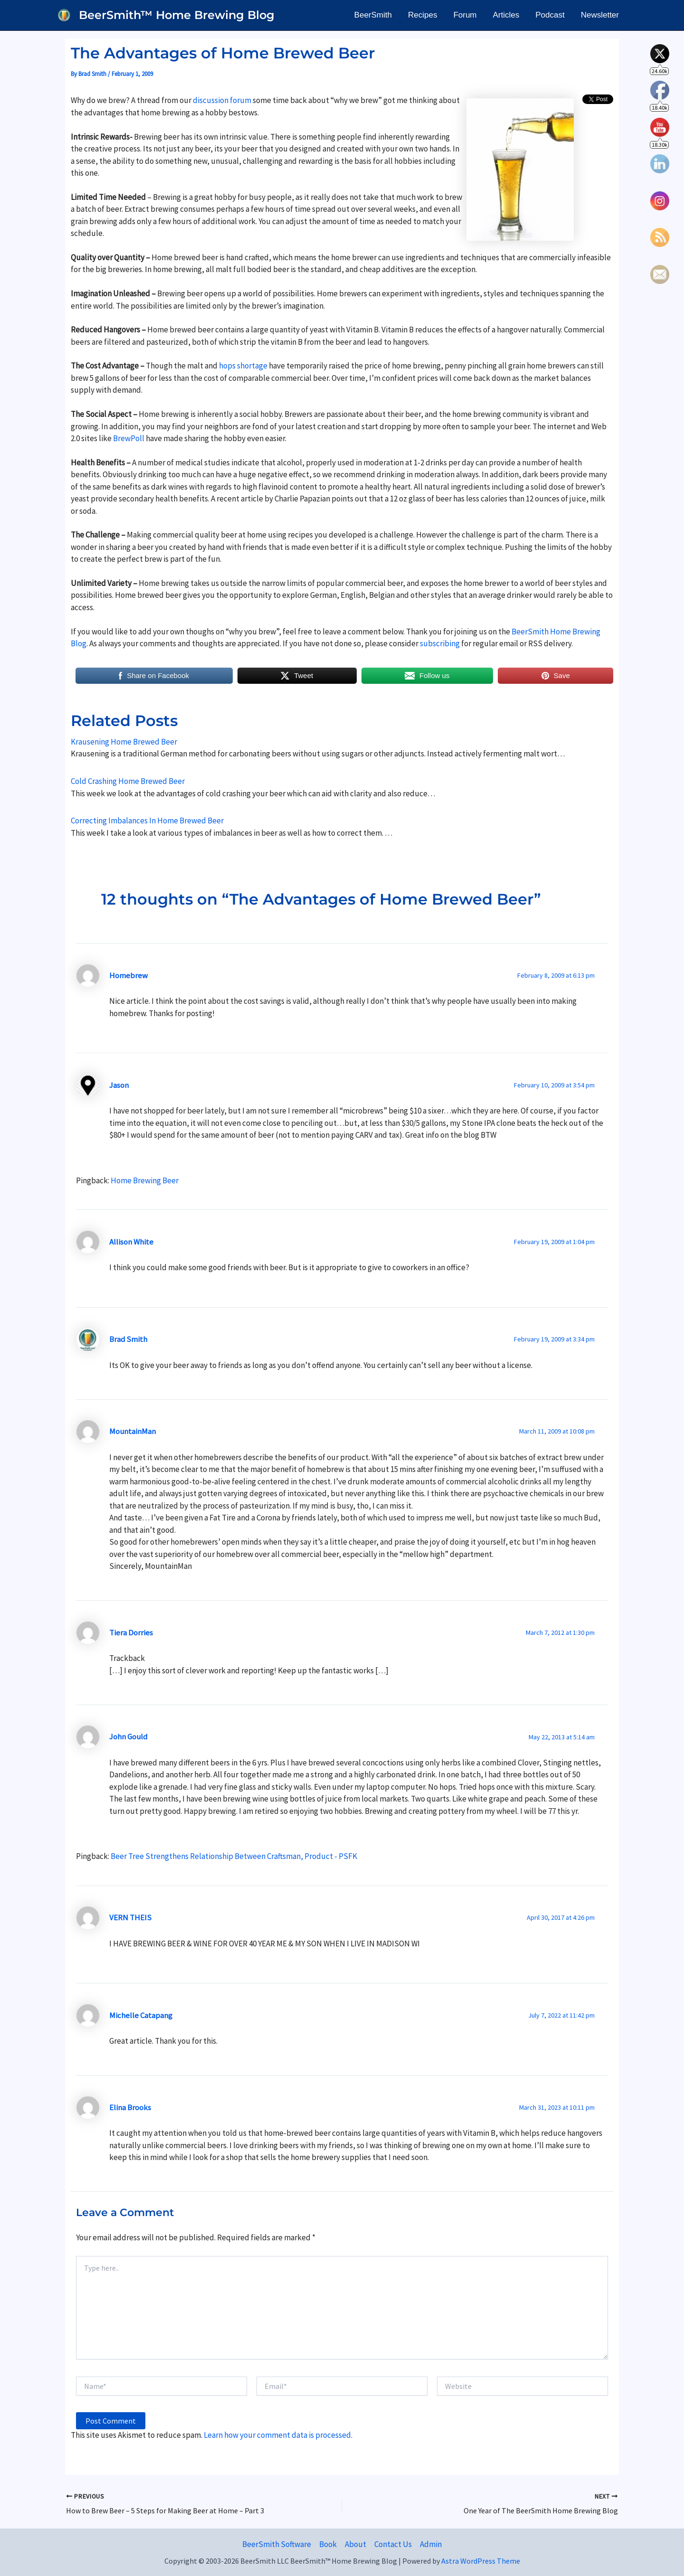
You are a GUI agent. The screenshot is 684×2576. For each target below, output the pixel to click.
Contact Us (393, 2544)
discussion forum (222, 100)
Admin (431, 2544)
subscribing (440, 643)
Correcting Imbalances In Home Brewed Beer (147, 820)
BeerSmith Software (276, 2544)
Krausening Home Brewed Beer (124, 741)
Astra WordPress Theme (480, 2561)
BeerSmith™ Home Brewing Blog (177, 15)
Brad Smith (128, 1339)
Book (328, 2544)
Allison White (131, 1241)
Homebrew (128, 975)
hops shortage (243, 365)
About (355, 2544)
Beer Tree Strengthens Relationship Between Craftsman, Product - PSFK (234, 1856)
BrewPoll (128, 438)
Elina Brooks (130, 2107)
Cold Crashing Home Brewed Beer (128, 781)
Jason (119, 1085)
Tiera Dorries (131, 1632)
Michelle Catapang (140, 2015)
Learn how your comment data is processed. (278, 2435)
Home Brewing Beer (145, 1180)
